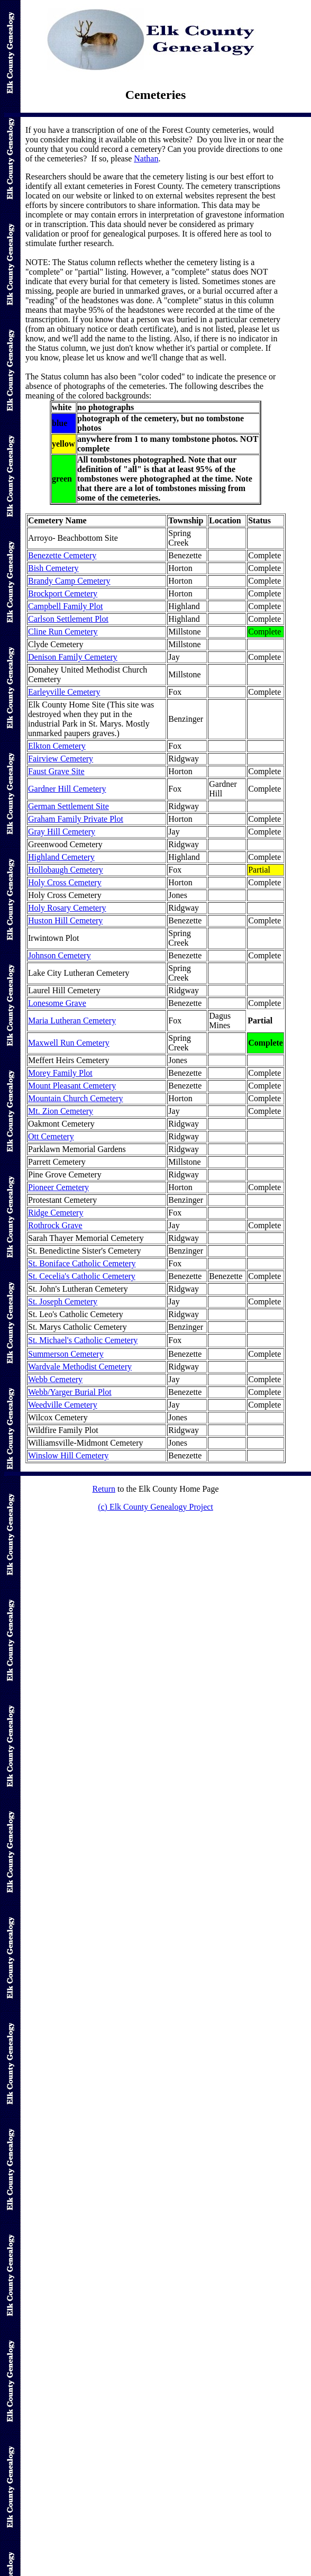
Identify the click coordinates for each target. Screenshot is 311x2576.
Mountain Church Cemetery (75, 1098)
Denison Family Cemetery (72, 656)
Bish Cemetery (53, 568)
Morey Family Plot (60, 1072)
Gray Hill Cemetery (61, 831)
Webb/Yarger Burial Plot (70, 1391)
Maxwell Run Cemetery (68, 1042)
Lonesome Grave (57, 1003)
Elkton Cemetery (57, 745)
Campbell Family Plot (65, 606)
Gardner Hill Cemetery (67, 788)
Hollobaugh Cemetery (65, 869)
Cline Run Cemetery (63, 631)
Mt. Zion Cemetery (60, 1110)
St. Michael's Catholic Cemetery (83, 1340)
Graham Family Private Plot (75, 818)
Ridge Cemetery (55, 1212)
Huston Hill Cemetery (65, 920)
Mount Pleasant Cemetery (72, 1085)
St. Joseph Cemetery (62, 1301)
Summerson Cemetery (66, 1353)
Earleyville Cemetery (64, 691)
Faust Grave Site (56, 771)
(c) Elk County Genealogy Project (155, 1506)
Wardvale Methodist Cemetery (80, 1366)
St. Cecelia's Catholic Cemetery (81, 1276)
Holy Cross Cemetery (65, 882)
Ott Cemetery (51, 1136)
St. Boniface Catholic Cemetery (82, 1263)
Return (103, 1488)
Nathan (146, 158)
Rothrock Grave (55, 1225)
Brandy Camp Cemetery (69, 580)
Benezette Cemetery (62, 555)
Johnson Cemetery (59, 955)
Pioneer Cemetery (58, 1187)
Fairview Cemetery (60, 758)
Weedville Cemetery (62, 1404)
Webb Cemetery (55, 1379)
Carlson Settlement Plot (68, 618)
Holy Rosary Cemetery (67, 907)
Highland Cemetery (61, 856)
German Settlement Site (68, 806)
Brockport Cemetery (62, 593)
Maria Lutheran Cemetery (72, 1020)
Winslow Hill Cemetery (68, 1455)
